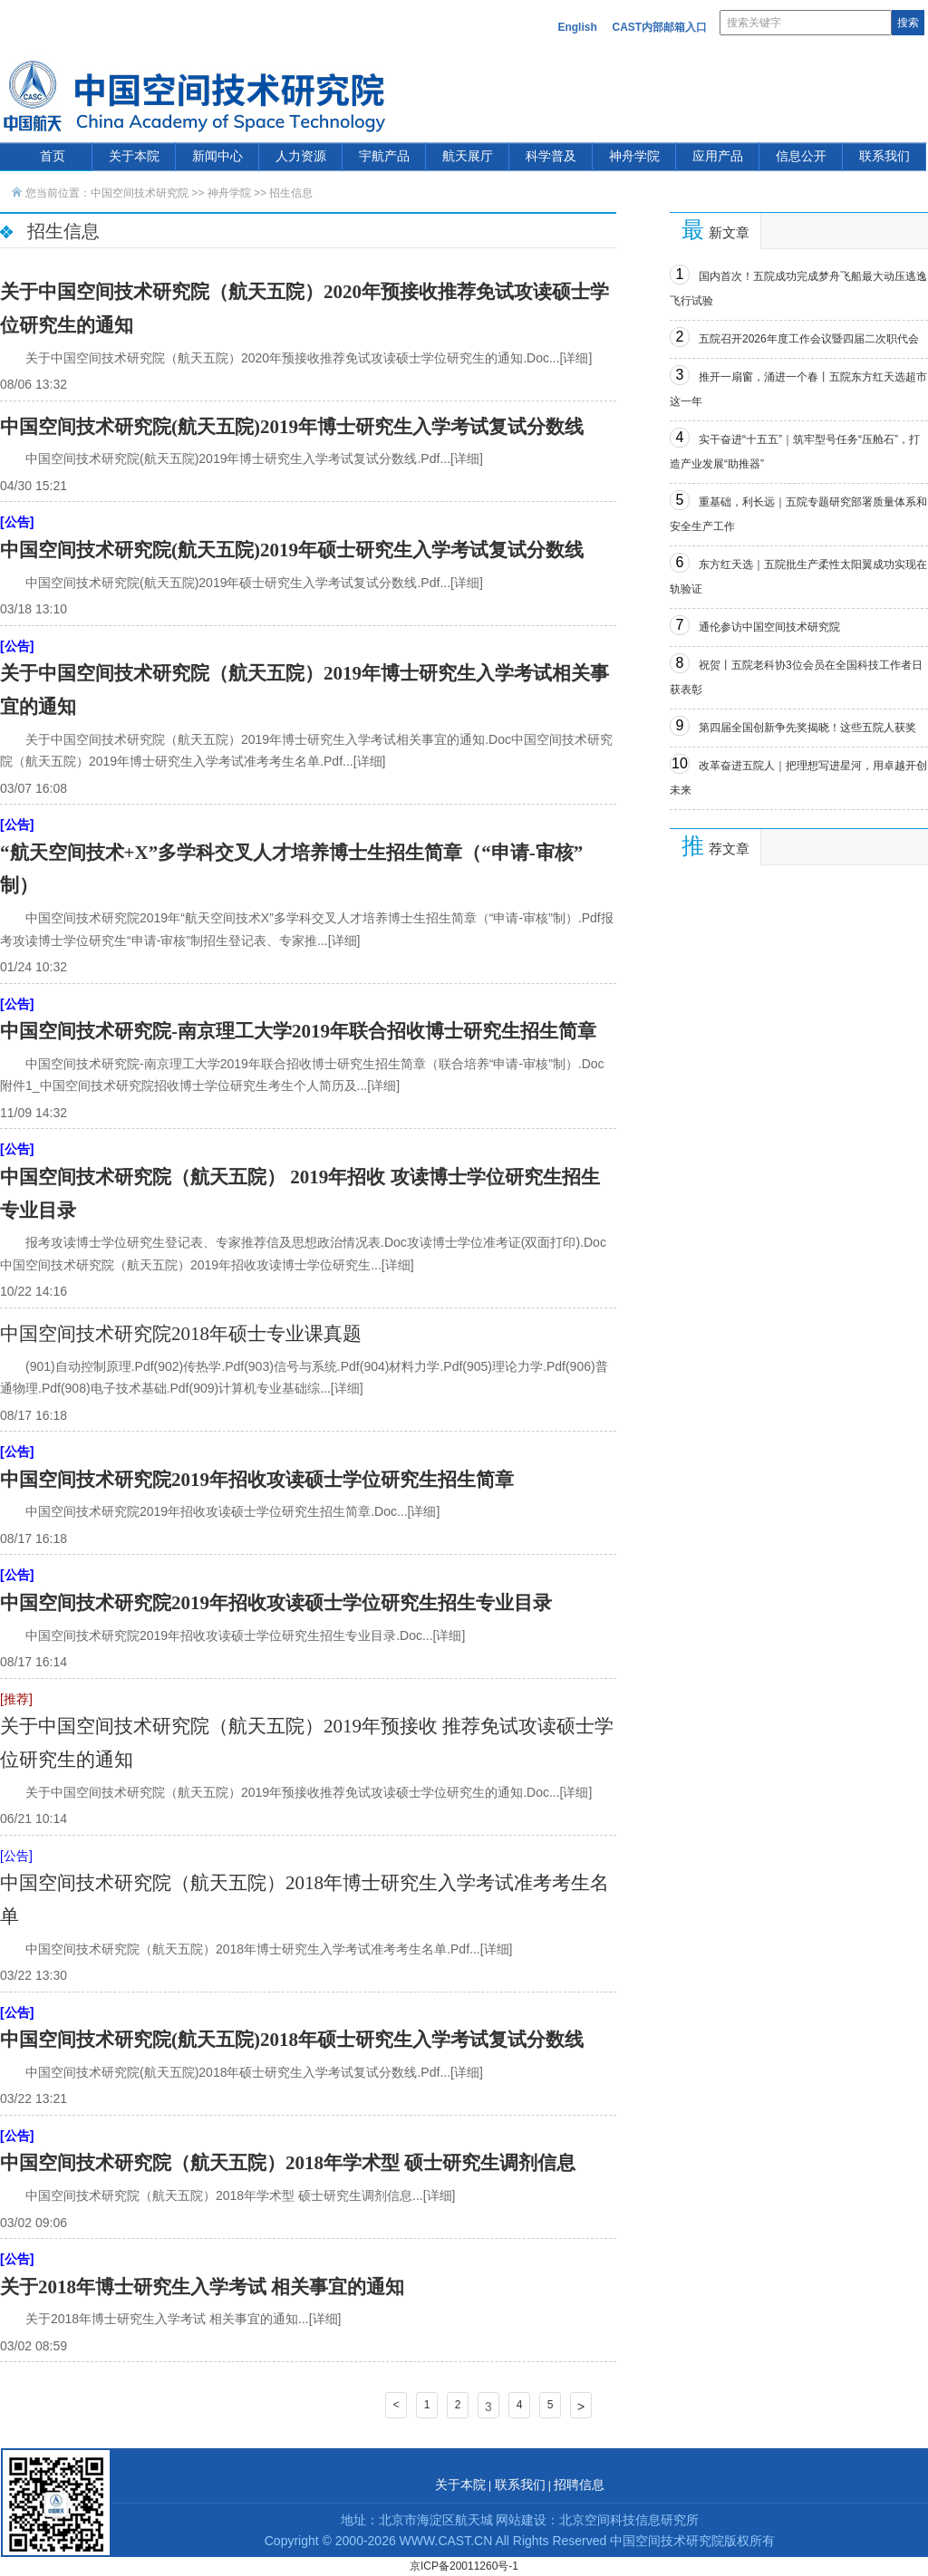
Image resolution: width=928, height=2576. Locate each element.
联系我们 (884, 156)
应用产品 (717, 156)
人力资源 (301, 156)
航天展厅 (467, 156)
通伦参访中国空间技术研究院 (769, 627)
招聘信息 (579, 2485)
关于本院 (134, 156)
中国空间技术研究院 (139, 193)
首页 (52, 156)
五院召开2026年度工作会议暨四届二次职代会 (809, 339)
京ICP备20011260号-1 (464, 2566)
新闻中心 (217, 156)
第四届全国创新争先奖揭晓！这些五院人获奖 (807, 727)
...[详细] (570, 358)
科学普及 (551, 156)
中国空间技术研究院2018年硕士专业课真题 (181, 1334)
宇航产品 (384, 156)
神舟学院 (634, 156)
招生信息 (291, 193)
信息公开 (801, 156)
